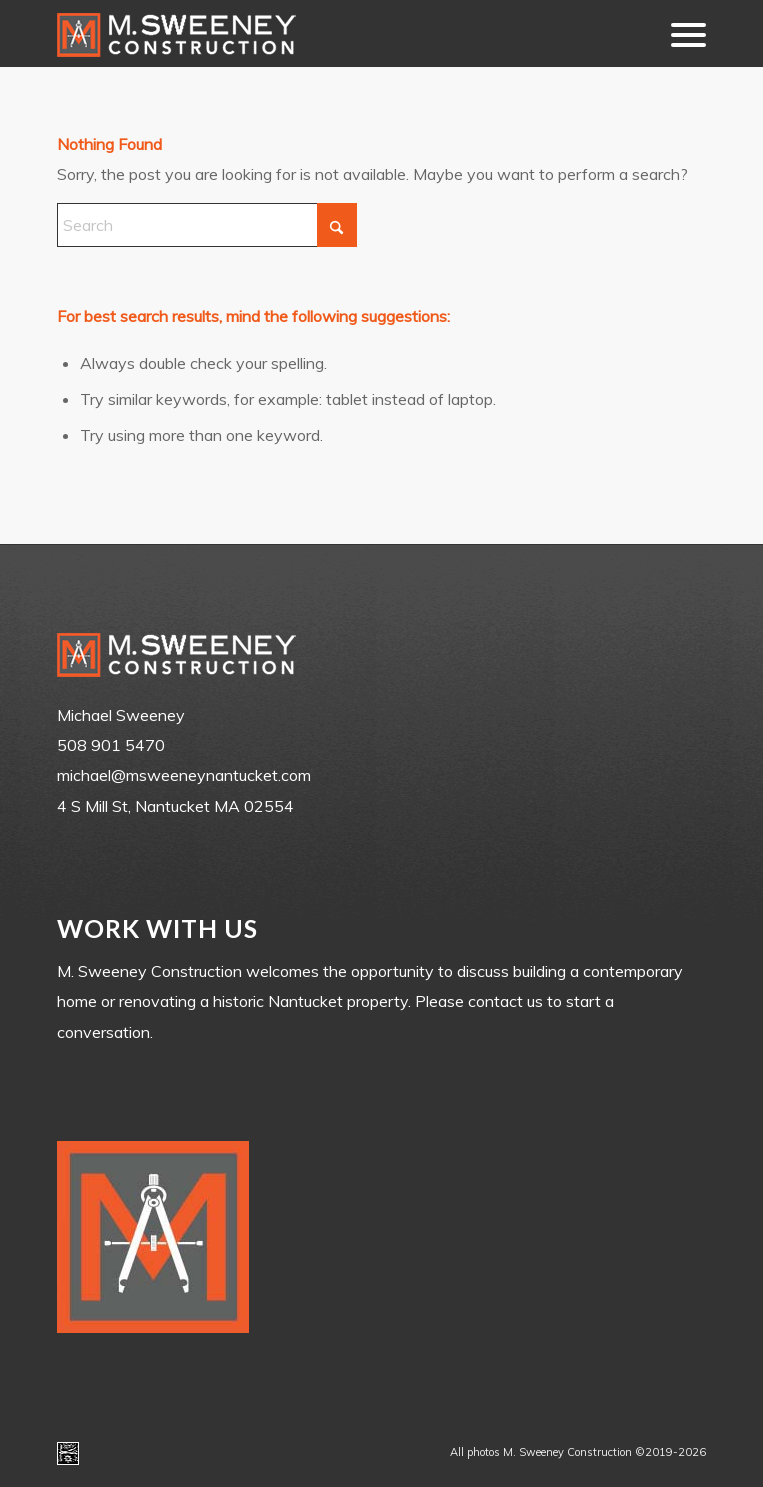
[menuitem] (678, 33)
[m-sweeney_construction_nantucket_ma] (316, 33)
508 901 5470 (111, 745)
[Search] (207, 225)
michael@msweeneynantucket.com (184, 775)
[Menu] (678, 33)
